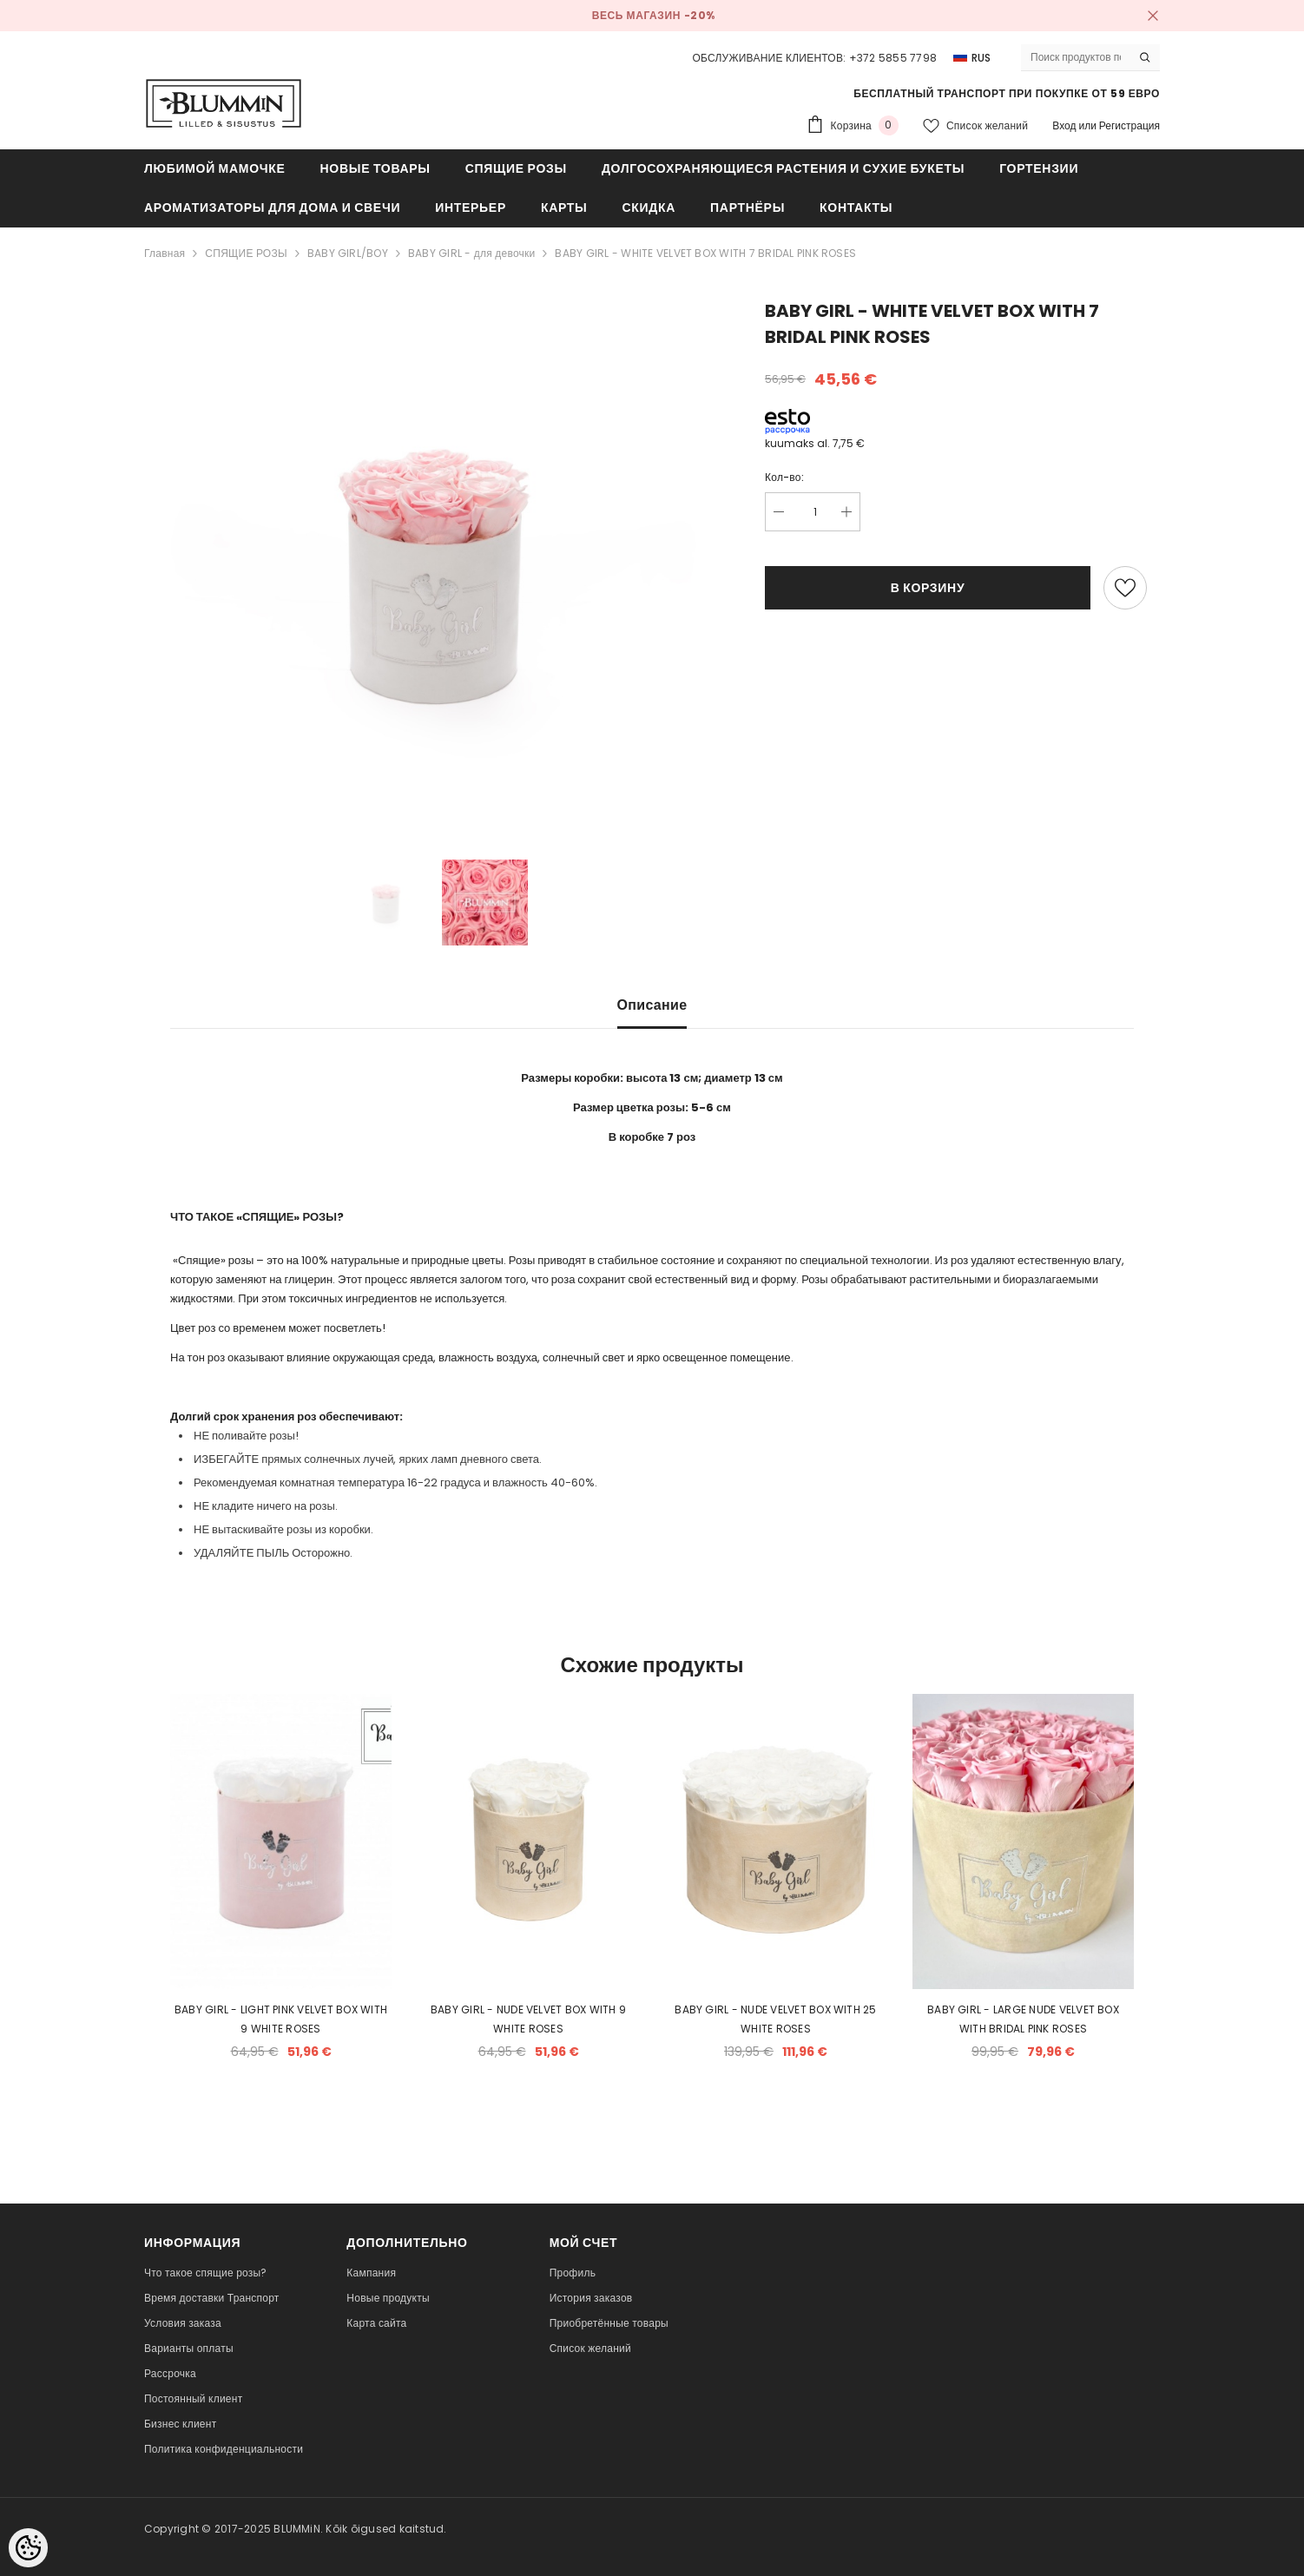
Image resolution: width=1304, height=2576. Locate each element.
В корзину (928, 587)
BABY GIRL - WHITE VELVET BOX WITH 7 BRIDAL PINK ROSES (705, 253)
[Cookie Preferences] (28, 2547)
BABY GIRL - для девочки (472, 253)
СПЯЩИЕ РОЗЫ (245, 253)
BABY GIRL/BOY (347, 253)
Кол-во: (784, 477)
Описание (652, 1005)
